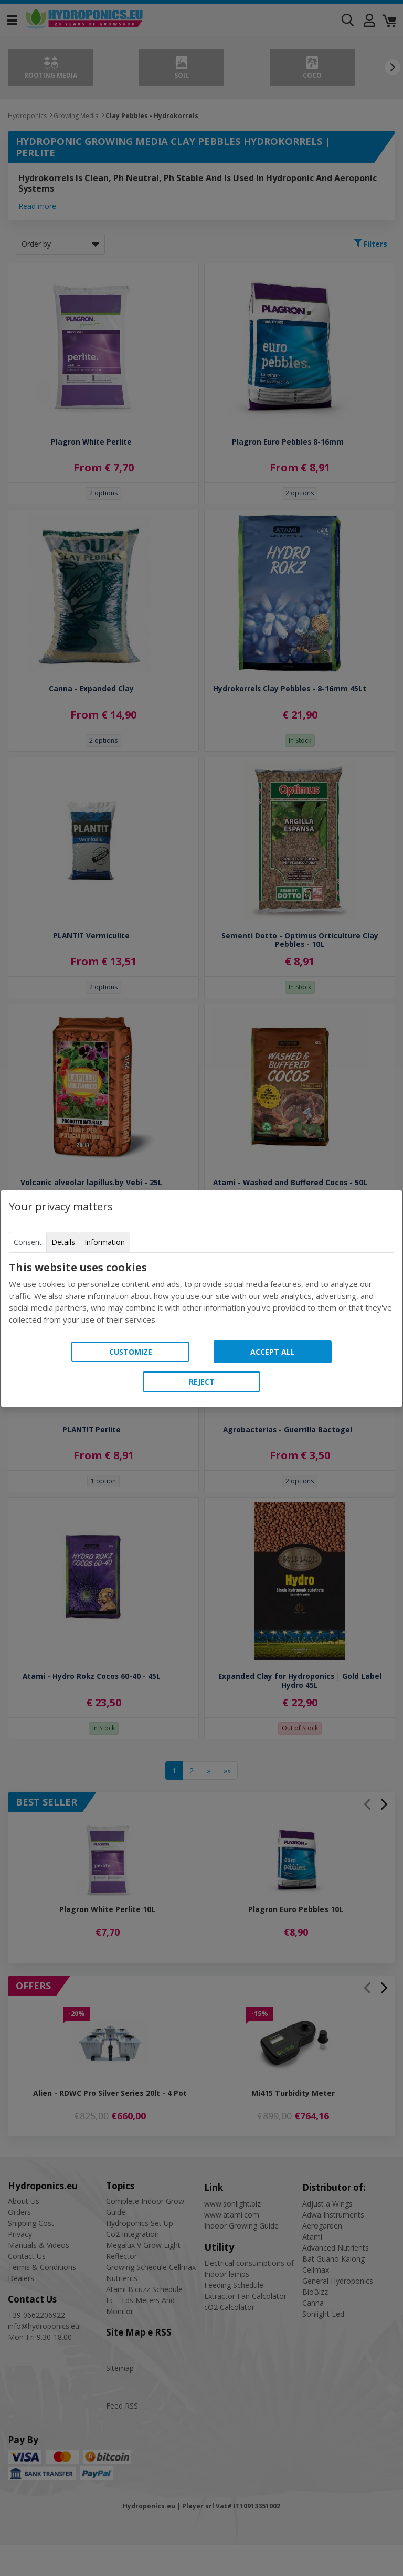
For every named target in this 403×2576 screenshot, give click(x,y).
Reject (202, 1382)
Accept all (272, 1352)
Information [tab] (104, 1242)
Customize (130, 1352)
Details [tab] (63, 1242)
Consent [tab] (28, 1242)
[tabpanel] (201, 1293)
